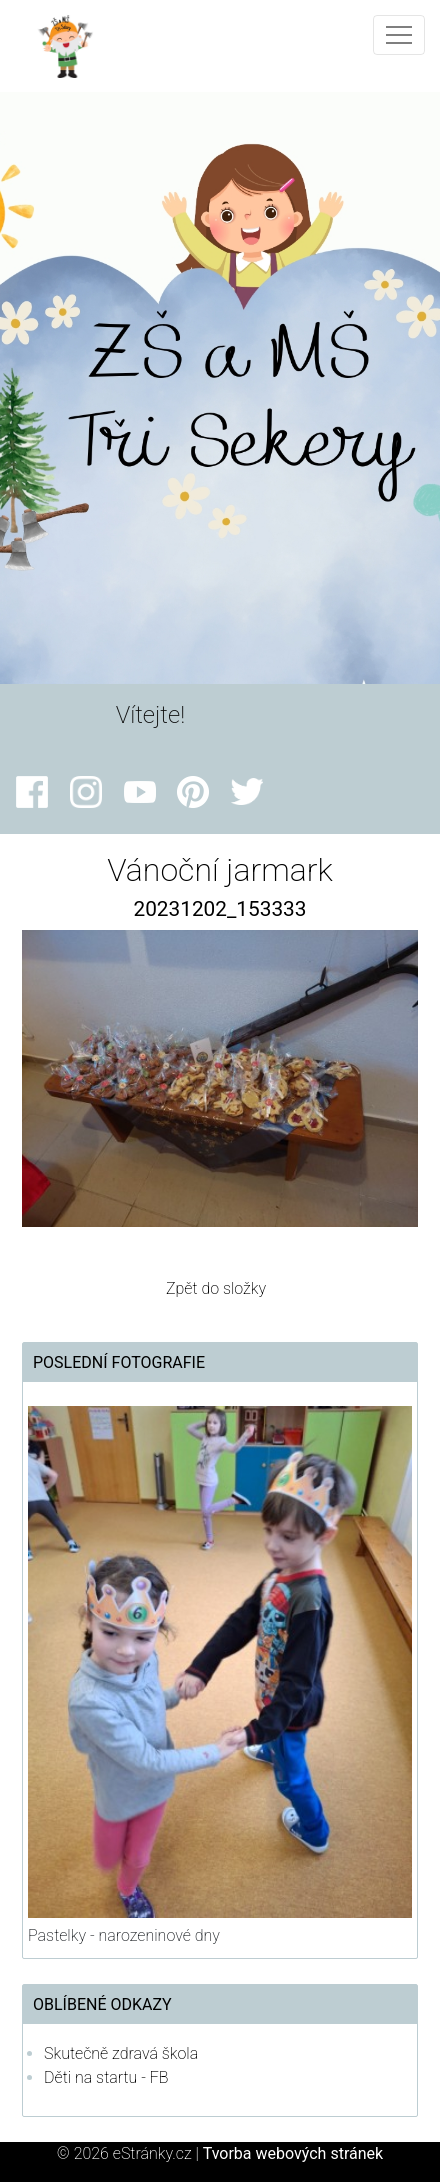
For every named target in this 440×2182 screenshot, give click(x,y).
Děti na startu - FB (106, 2077)
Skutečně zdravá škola (121, 2053)
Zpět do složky (216, 1288)
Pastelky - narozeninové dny (124, 1935)
